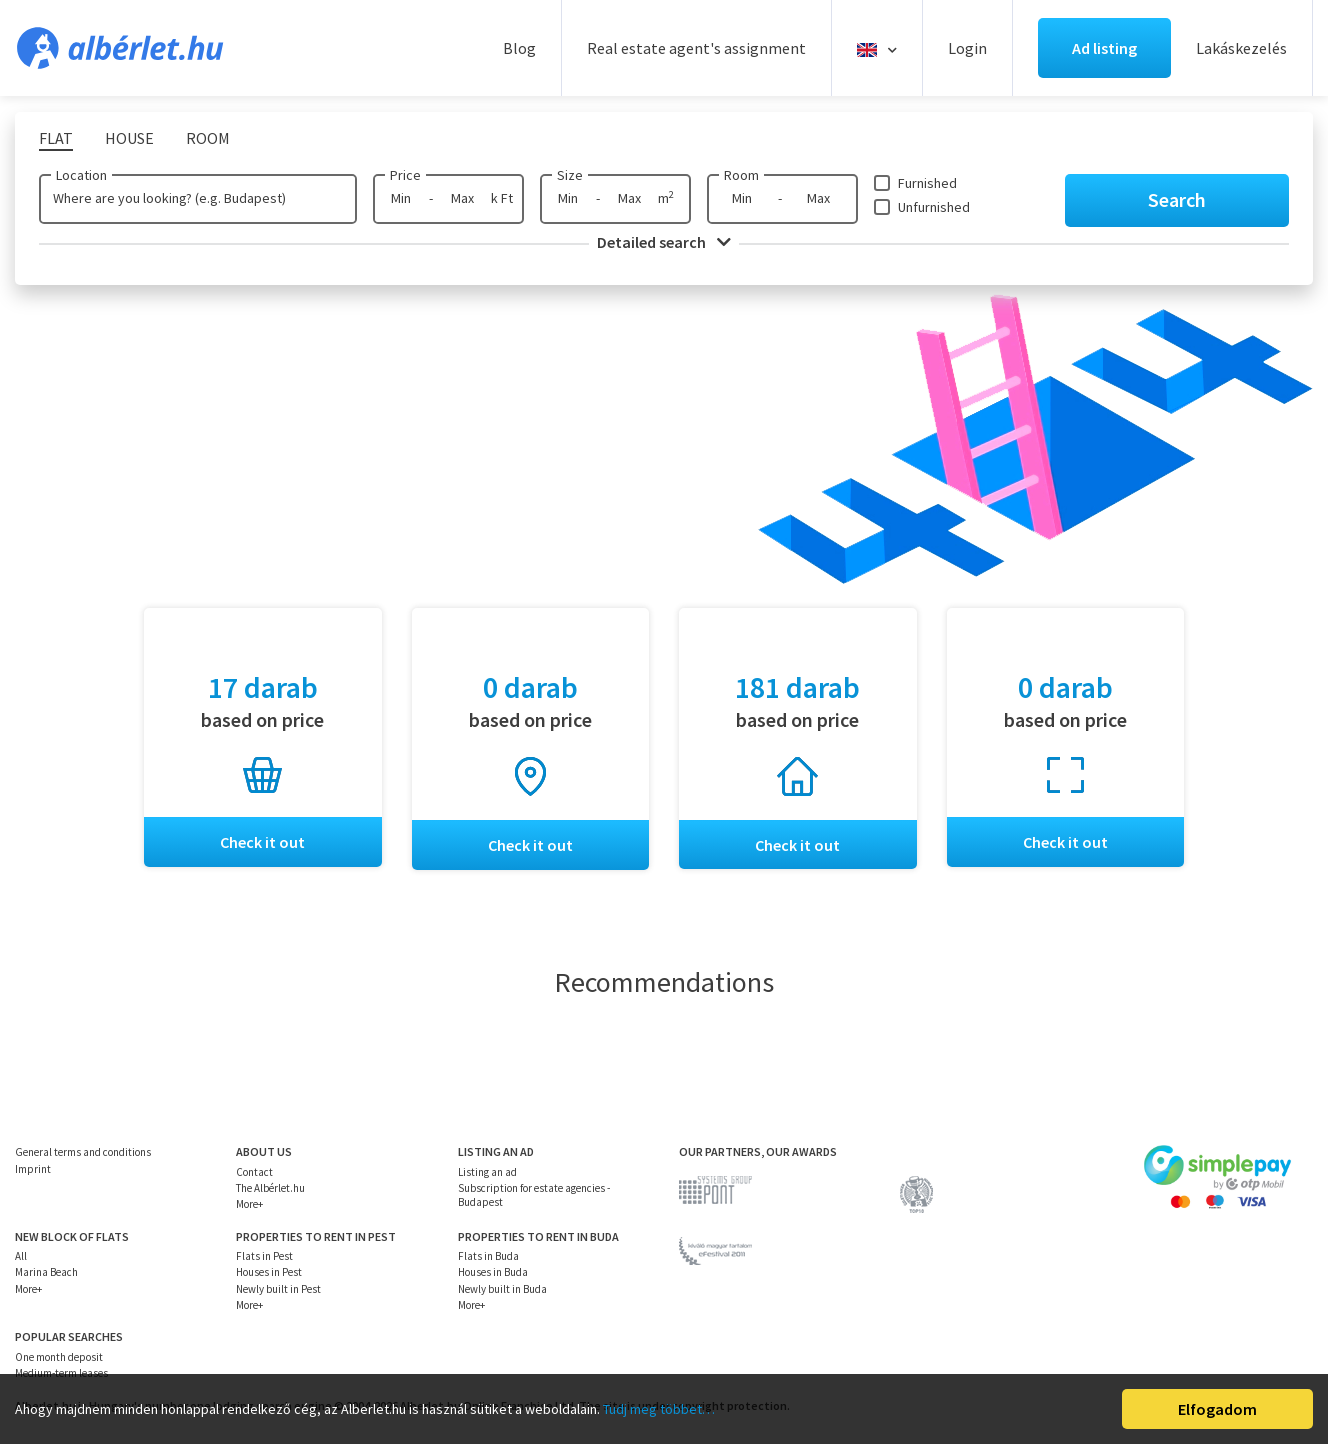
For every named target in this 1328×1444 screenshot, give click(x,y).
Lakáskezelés (1241, 48)
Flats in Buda (488, 1257)
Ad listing (1104, 48)
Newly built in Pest (278, 1289)
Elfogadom (1217, 1409)
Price (405, 175)
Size (570, 175)
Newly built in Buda (502, 1289)
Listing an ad (487, 1172)
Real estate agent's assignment (696, 48)
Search (1177, 199)
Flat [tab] (56, 138)
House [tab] (129, 138)
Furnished (927, 183)
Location (81, 175)
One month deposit (59, 1357)
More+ (249, 1205)
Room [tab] (208, 138)
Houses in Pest (269, 1273)
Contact (254, 1172)
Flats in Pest (264, 1257)
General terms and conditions (83, 1153)
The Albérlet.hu (270, 1189)
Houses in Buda (493, 1273)
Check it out (262, 842)
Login (967, 48)
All (21, 1257)
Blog (519, 48)
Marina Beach (46, 1273)
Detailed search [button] (664, 242)
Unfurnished (934, 207)
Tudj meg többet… (659, 1409)
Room (741, 175)
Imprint (33, 1169)
